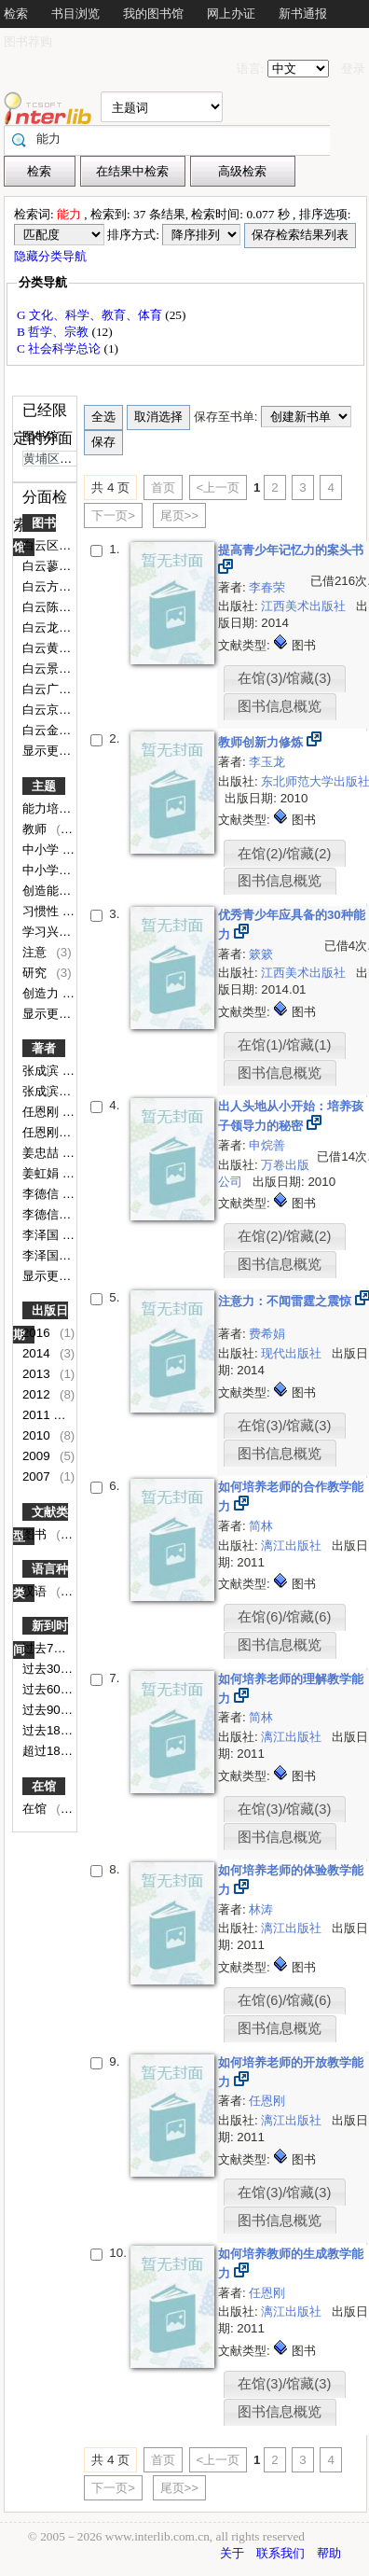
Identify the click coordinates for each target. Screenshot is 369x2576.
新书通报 (303, 14)
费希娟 (267, 1334)
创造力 (42, 993)
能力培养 (48, 808)
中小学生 (48, 870)
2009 (37, 1456)
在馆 (44, 1786)
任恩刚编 (48, 1132)
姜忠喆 (42, 1153)
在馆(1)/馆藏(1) (284, 1044)
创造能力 (48, 891)
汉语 (36, 1591)
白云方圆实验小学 (72, 586)
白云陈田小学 (60, 607)
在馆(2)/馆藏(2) (284, 853)
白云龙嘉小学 (60, 627)
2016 (37, 1333)
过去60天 (49, 1689)
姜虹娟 (42, 1173)
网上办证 (231, 14)
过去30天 (49, 1669)
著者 (44, 1048)
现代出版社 (293, 1353)
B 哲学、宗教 (54, 332)
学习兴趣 (48, 932)
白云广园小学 (60, 689)
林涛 (261, 1909)
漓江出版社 (293, 1546)
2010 (37, 1435)
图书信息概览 (279, 706)
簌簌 (261, 954)
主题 (44, 786)
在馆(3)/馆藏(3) (284, 678)
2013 (37, 1374)
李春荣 (267, 587)
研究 (36, 973)
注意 (36, 952)
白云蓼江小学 (60, 566)
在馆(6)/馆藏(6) (284, 1616)
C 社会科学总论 (60, 348)
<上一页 (218, 487)
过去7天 (45, 1648)
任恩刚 (42, 1112)
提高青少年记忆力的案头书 (290, 550)
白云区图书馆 (60, 545)
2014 (37, 1353)
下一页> (113, 515)
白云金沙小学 (60, 730)
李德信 (42, 1194)
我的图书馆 (153, 14)
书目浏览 (75, 14)
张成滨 (42, 1071)
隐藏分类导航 (51, 256)
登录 (353, 69)
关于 (232, 2553)
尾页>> (179, 515)
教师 (36, 829)
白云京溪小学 (60, 710)
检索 (16, 14)
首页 (163, 487)
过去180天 (52, 1730)
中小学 (42, 849)
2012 (37, 1394)
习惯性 (42, 911)
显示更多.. (49, 751)
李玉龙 (267, 762)
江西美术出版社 (305, 606)
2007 (37, 1476)
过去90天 (49, 1710)
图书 (36, 1534)
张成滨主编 (54, 1091)
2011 (37, 1415)
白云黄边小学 (60, 648)
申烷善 (267, 1145)
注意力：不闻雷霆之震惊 (286, 1301)
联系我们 (280, 2553)
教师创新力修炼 (262, 742)
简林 (261, 1526)
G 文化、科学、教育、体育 (91, 315)
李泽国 (42, 1235)
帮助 (329, 2553)
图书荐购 (28, 42)
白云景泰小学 (60, 668)
